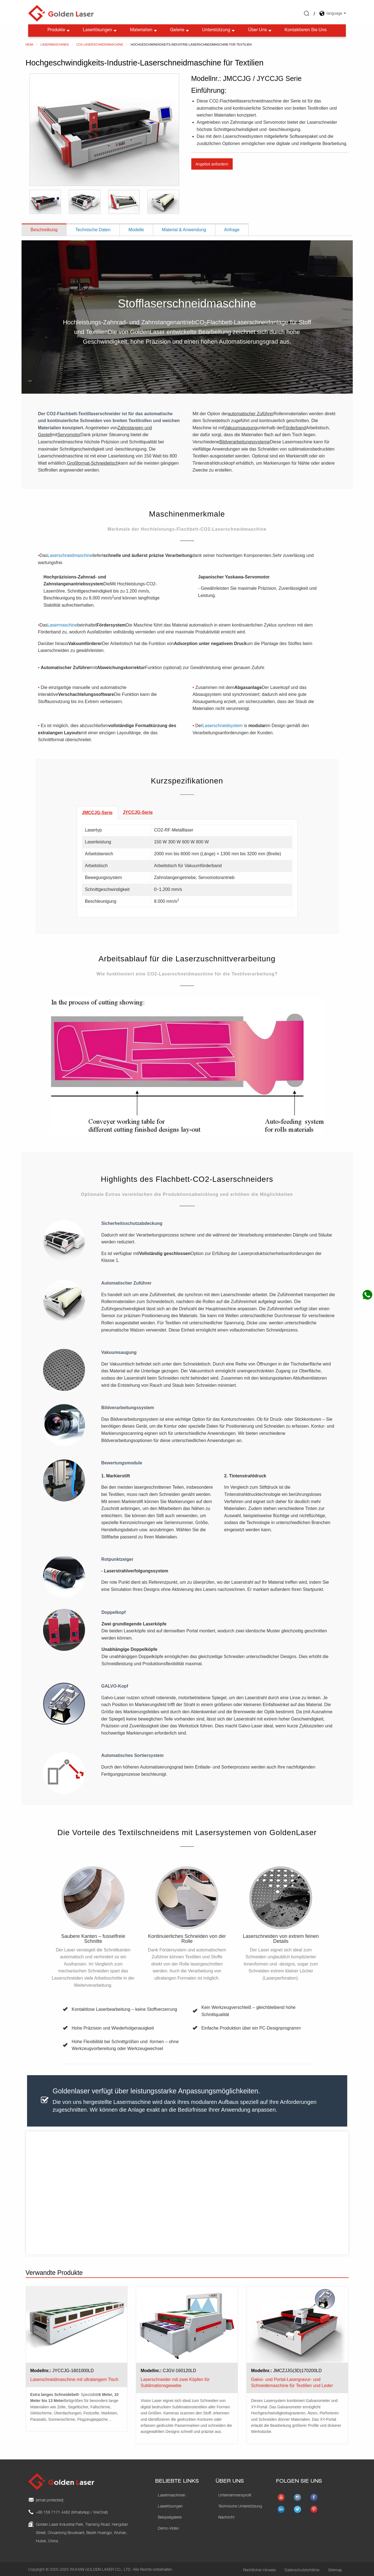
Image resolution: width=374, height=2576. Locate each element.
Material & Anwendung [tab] (184, 227)
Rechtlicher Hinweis (259, 2568)
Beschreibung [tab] (44, 227)
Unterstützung (219, 28)
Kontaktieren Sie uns (306, 28)
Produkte (59, 28)
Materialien (144, 28)
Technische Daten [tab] (92, 227)
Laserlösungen (100, 28)
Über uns (260, 28)
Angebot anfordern (211, 161)
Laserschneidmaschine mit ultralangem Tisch (74, 2377)
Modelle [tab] (136, 227)
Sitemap (335, 2568)
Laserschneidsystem (222, 723)
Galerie (180, 28)
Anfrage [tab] (232, 227)
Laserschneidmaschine (70, 553)
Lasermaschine (62, 622)
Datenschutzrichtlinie (302, 2568)
